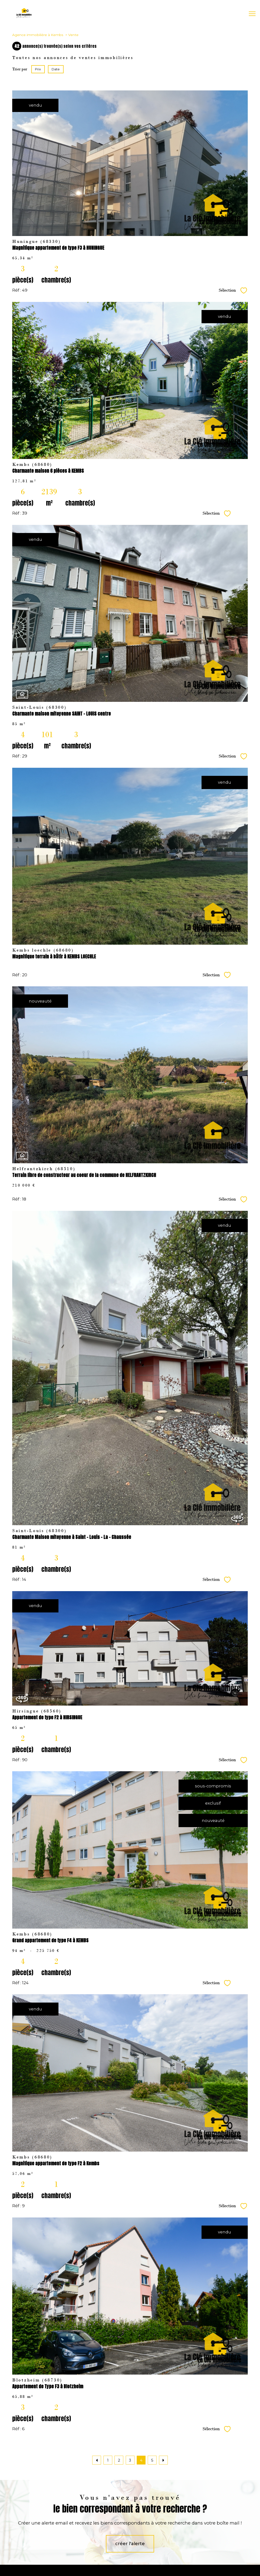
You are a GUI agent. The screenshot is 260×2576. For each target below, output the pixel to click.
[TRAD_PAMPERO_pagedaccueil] (24, 16)
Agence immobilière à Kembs (37, 35)
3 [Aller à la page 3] (130, 2460)
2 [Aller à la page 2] (119, 2460)
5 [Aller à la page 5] (152, 2460)
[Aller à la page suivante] (163, 2460)
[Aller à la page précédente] (96, 2460)
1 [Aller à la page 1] (108, 2460)
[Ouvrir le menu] (252, 14)
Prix (38, 69)
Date (56, 69)
